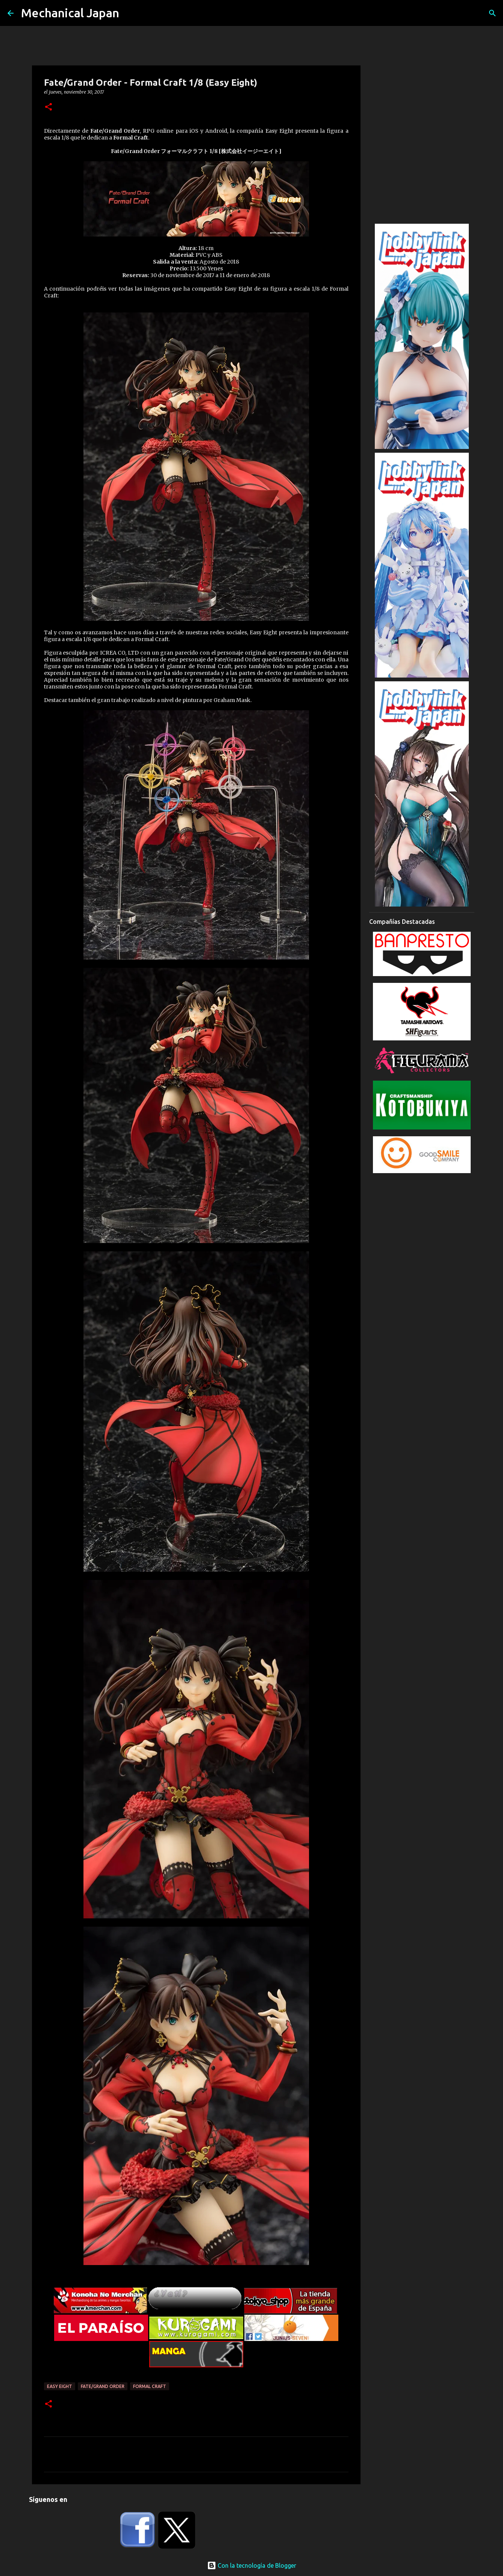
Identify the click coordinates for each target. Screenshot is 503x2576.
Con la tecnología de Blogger (251, 2565)
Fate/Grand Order (102, 2386)
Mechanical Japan (70, 13)
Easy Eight (59, 2386)
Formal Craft (149, 2386)
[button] (48, 107)
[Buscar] (492, 13)
